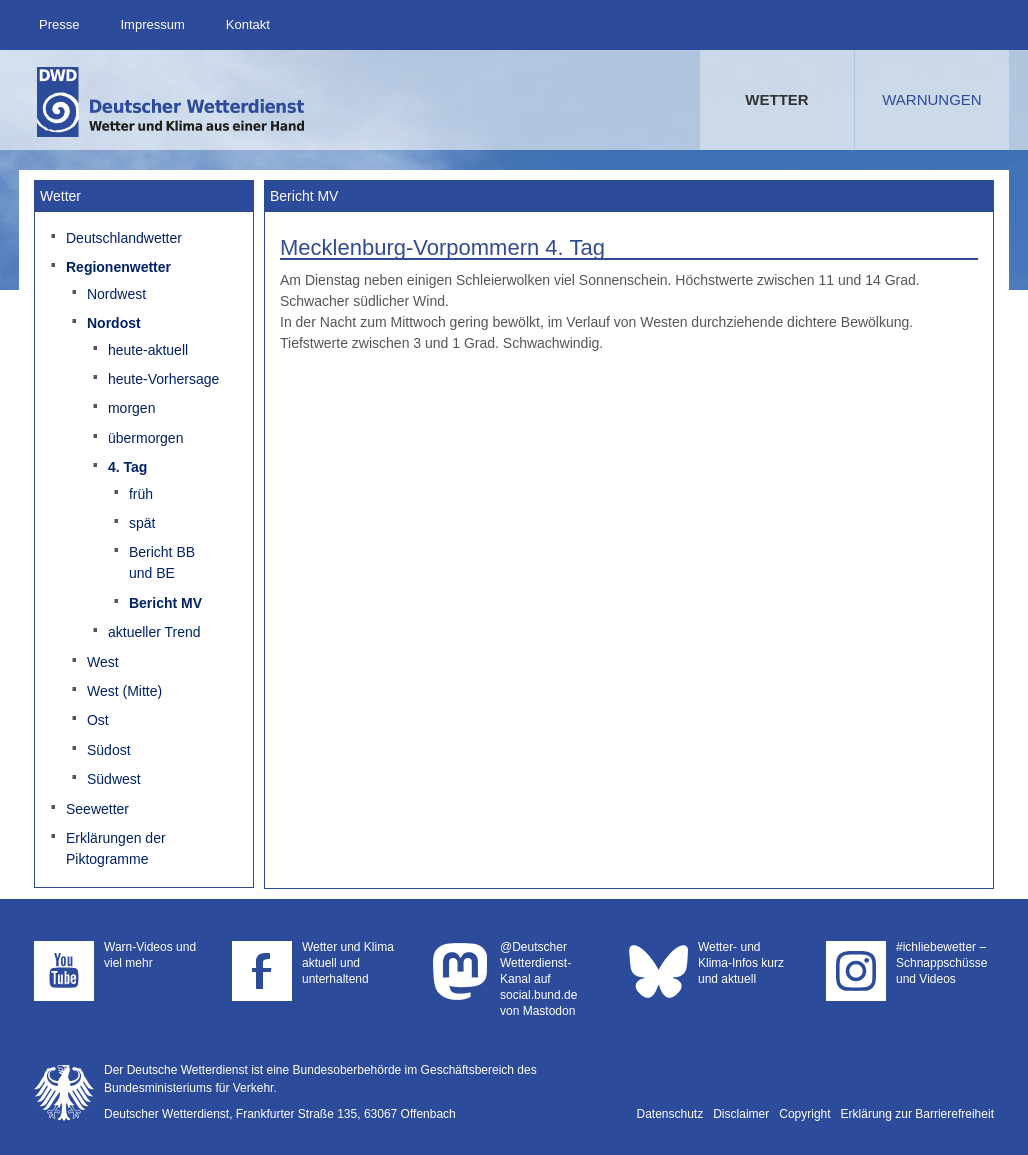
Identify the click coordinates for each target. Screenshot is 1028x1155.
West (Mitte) (124, 691)
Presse (59, 24)
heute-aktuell (148, 350)
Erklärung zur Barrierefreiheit (917, 1114)
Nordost (114, 323)
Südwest (114, 779)
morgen (131, 408)
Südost (109, 750)
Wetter (776, 99)
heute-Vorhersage (163, 379)
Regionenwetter (118, 267)
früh (141, 494)
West (103, 662)
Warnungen (931, 99)
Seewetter (97, 809)
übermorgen (146, 438)
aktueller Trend (154, 632)
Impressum (152, 24)
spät (142, 523)
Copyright (804, 1114)
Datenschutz (670, 1114)
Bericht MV (165, 603)
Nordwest (116, 294)
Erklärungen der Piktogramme (116, 848)
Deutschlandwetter (124, 238)
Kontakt (248, 24)
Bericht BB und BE (162, 562)
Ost (98, 720)
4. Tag (127, 467)
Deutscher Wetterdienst (172, 102)
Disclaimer (741, 1114)
